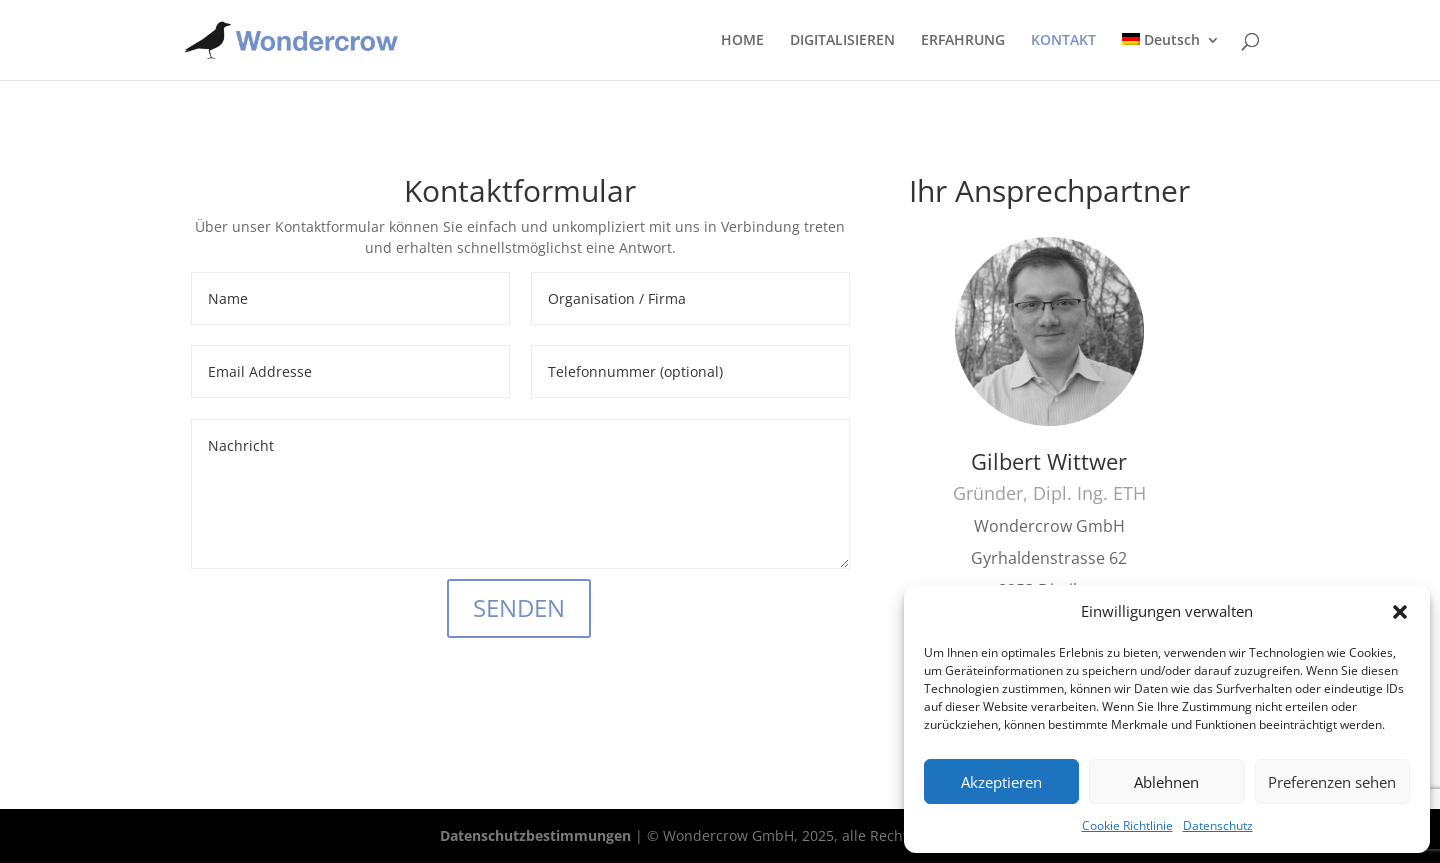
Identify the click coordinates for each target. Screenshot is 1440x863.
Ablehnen (1166, 782)
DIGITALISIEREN (842, 41)
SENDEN (519, 607)
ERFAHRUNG (963, 41)
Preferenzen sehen (1332, 782)
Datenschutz (1218, 825)
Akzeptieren (1001, 782)
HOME (742, 41)
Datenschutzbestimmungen (535, 835)
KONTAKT (1063, 41)
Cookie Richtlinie (1127, 825)
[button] (1400, 612)
